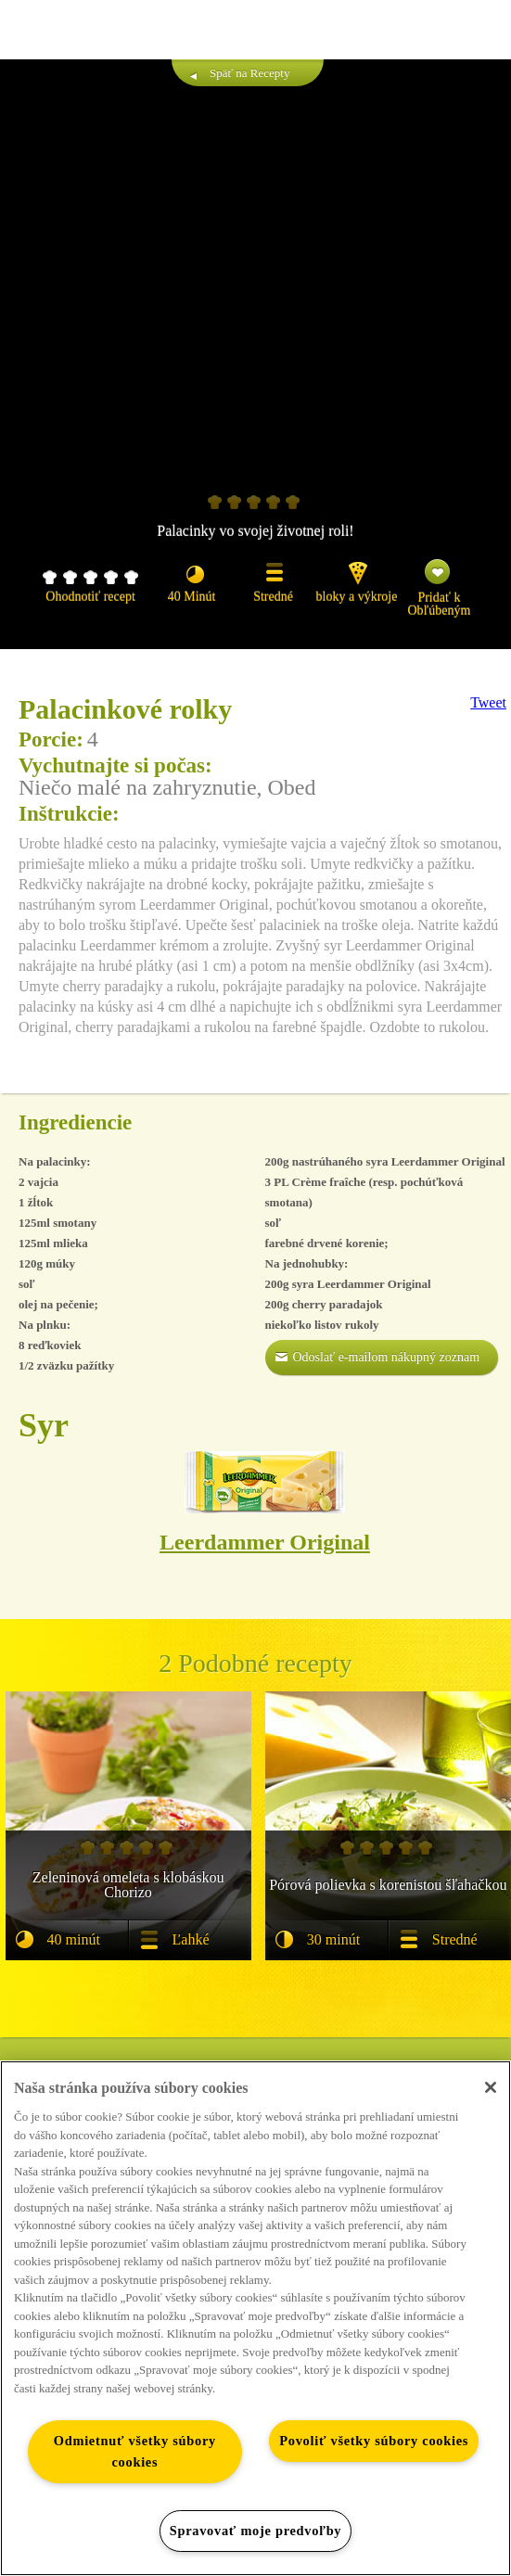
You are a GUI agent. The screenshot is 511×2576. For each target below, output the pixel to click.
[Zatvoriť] (490, 2087)
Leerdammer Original (265, 1542)
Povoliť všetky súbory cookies (373, 2440)
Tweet (488, 702)
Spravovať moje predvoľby (256, 2530)
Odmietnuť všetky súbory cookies (135, 2451)
